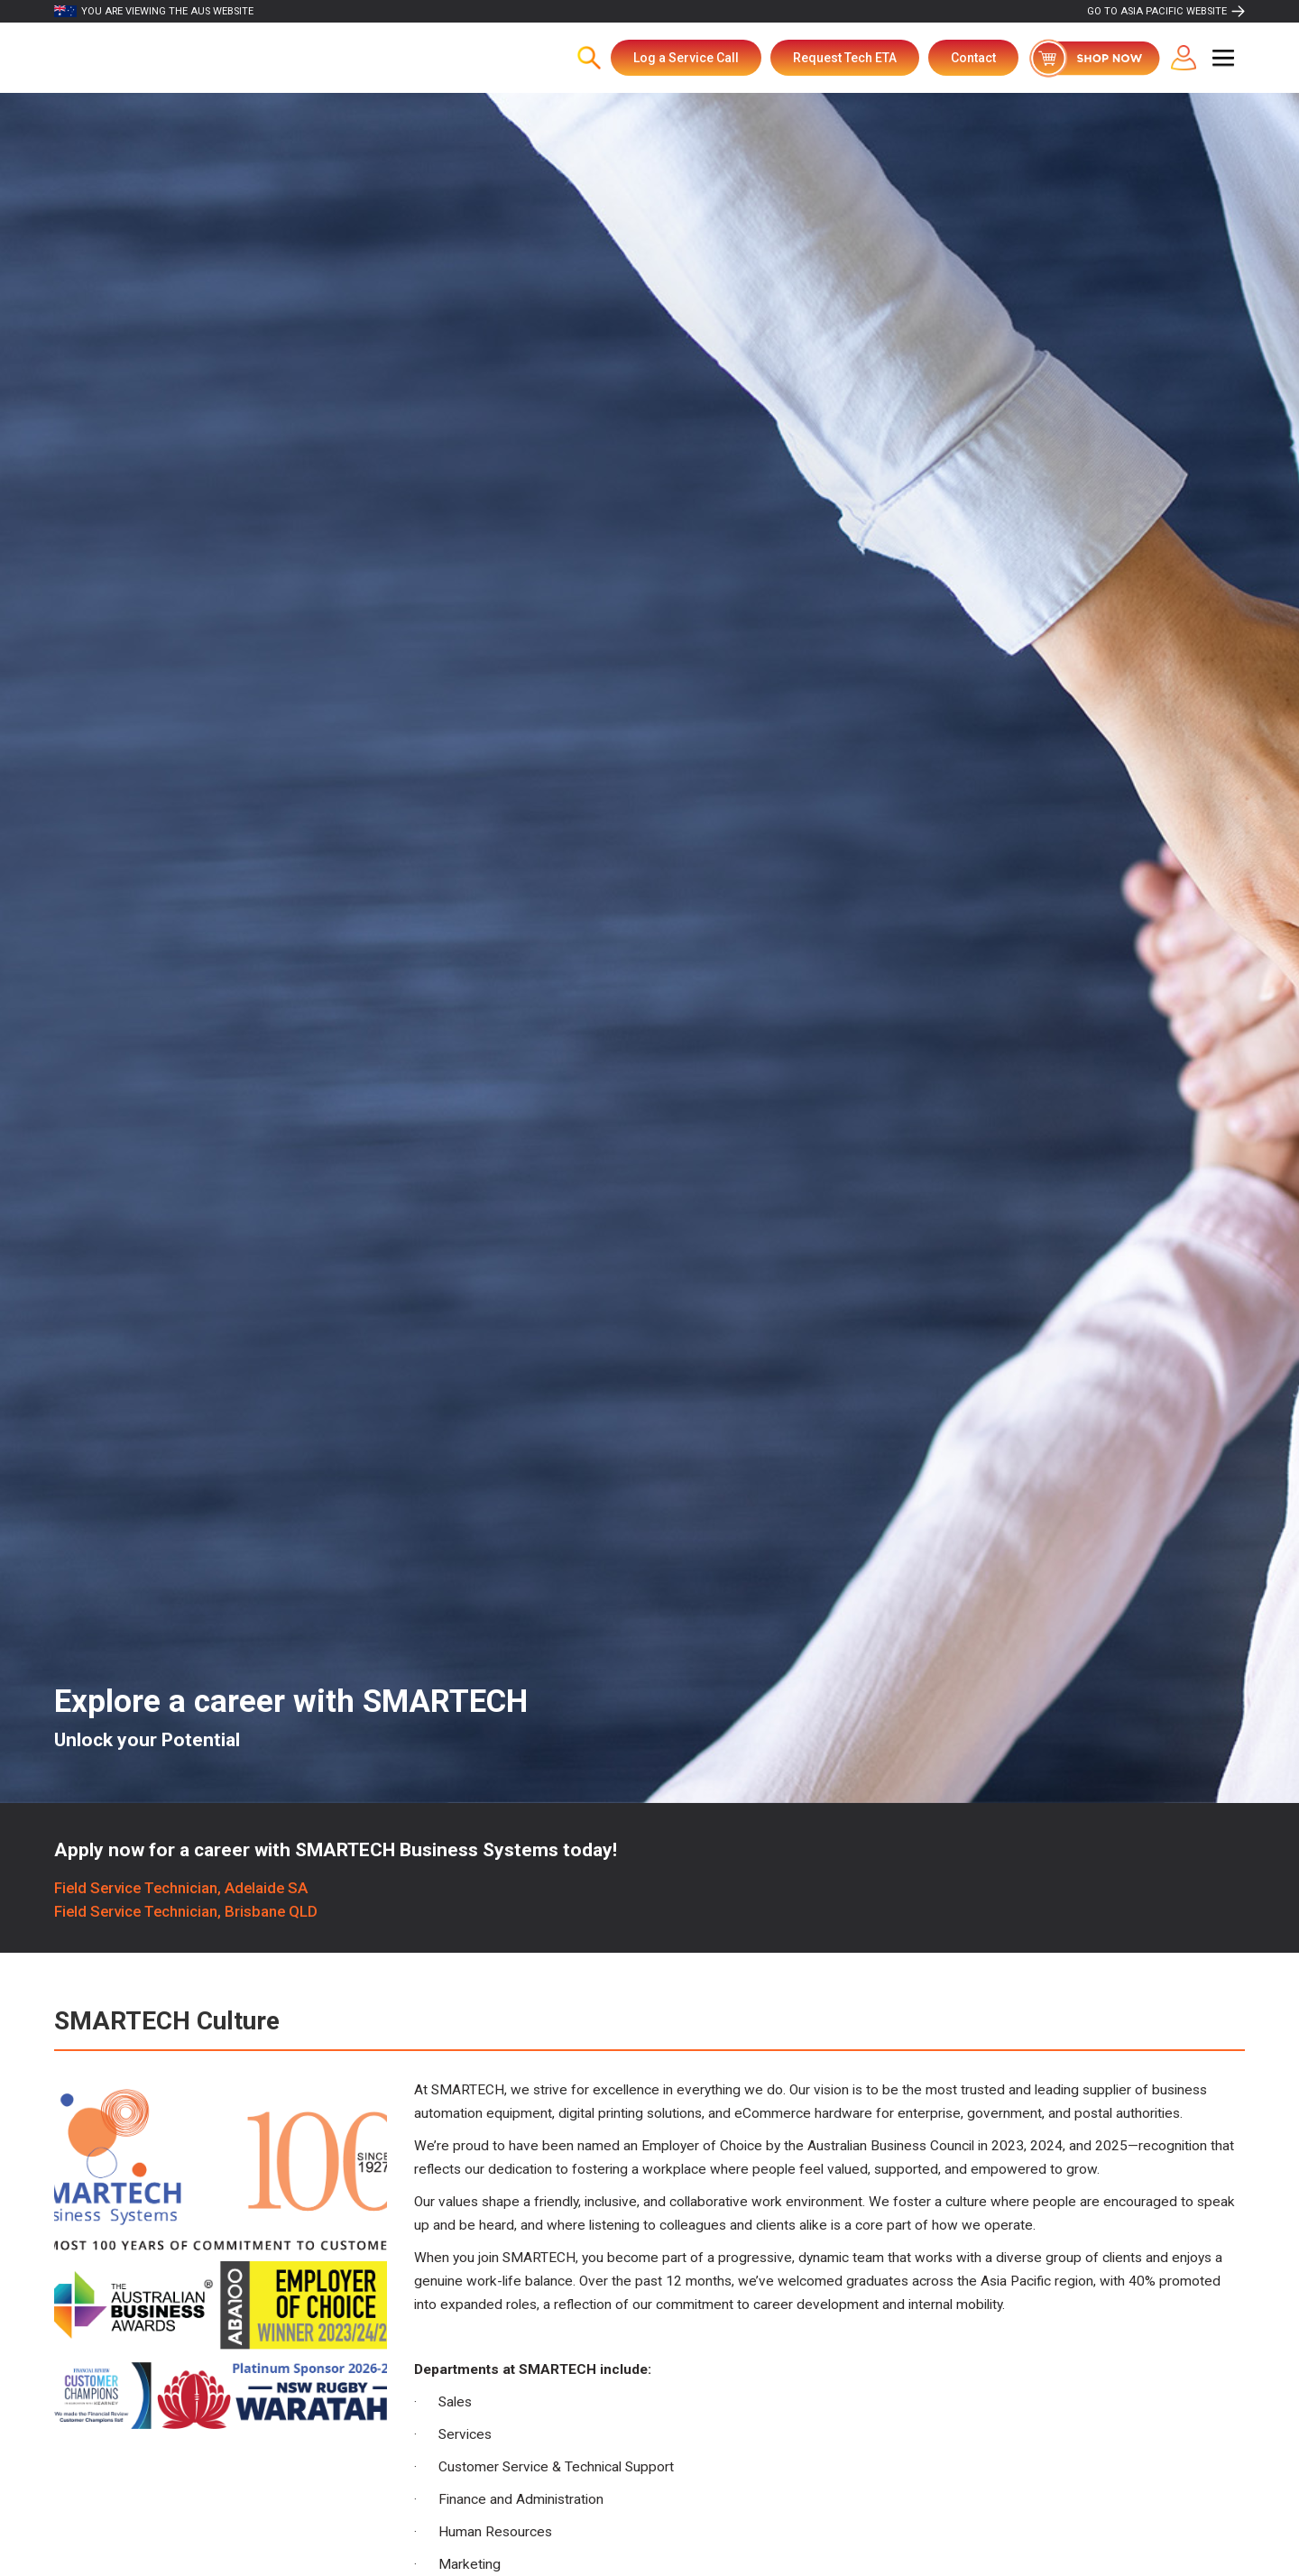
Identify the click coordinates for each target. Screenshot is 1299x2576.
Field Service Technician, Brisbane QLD (186, 1911)
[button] (1223, 58)
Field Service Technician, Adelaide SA (181, 1888)
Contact (973, 58)
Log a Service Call (686, 58)
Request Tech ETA (845, 58)
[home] (148, 58)
